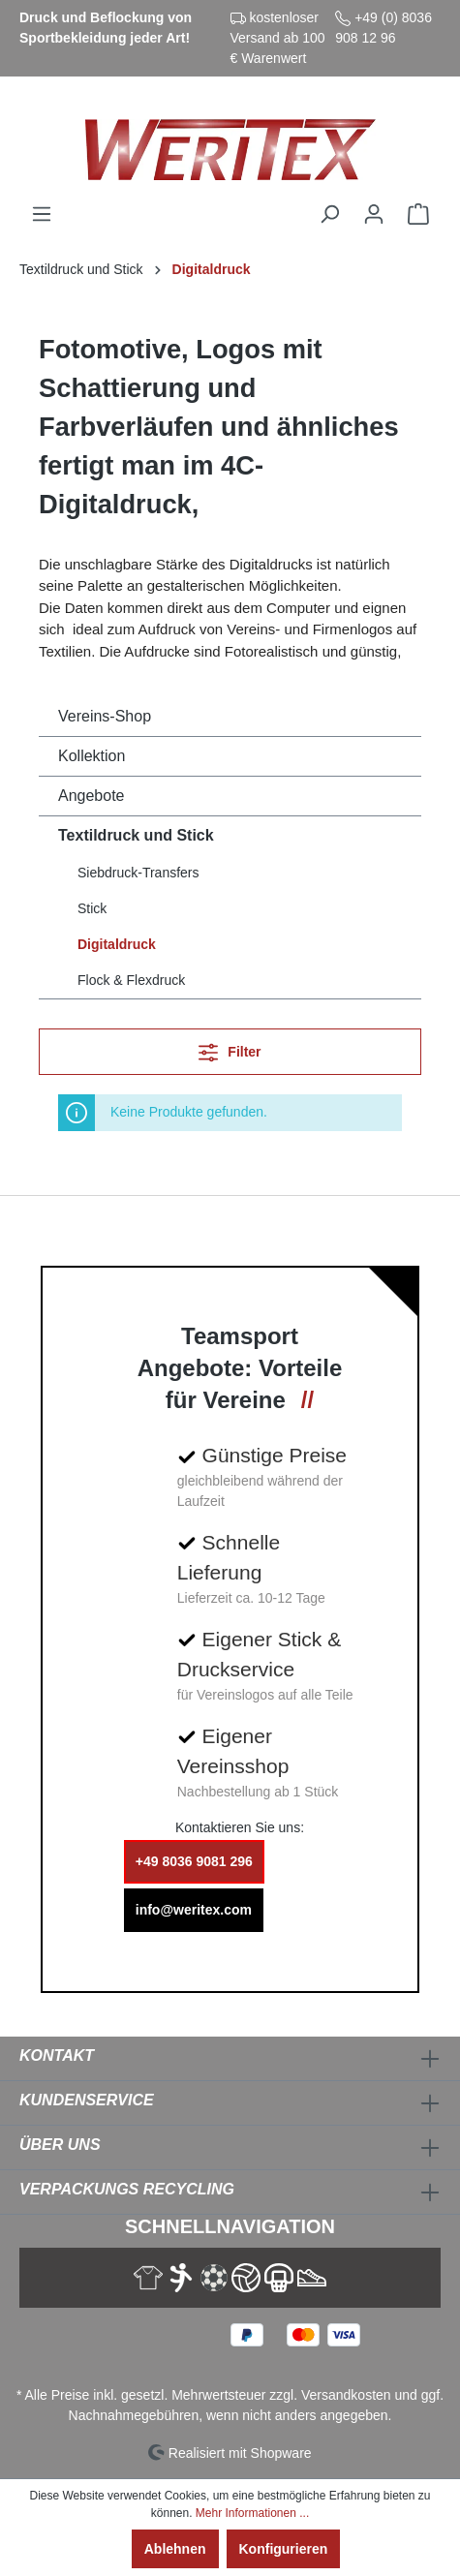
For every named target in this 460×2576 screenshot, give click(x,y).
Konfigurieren (283, 2549)
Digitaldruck (116, 944)
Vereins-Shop (104, 716)
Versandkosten (346, 2395)
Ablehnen (175, 2549)
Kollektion (91, 756)
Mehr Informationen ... (252, 2513)
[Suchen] (329, 214)
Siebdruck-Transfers (138, 872)
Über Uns (60, 2144)
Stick (92, 908)
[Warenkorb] (418, 214)
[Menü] (41, 214)
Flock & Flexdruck (131, 980)
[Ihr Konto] (374, 214)
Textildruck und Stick (136, 835)
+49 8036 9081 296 (194, 1861)
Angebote (91, 795)
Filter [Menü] (230, 1048)
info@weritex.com (194, 1909)
